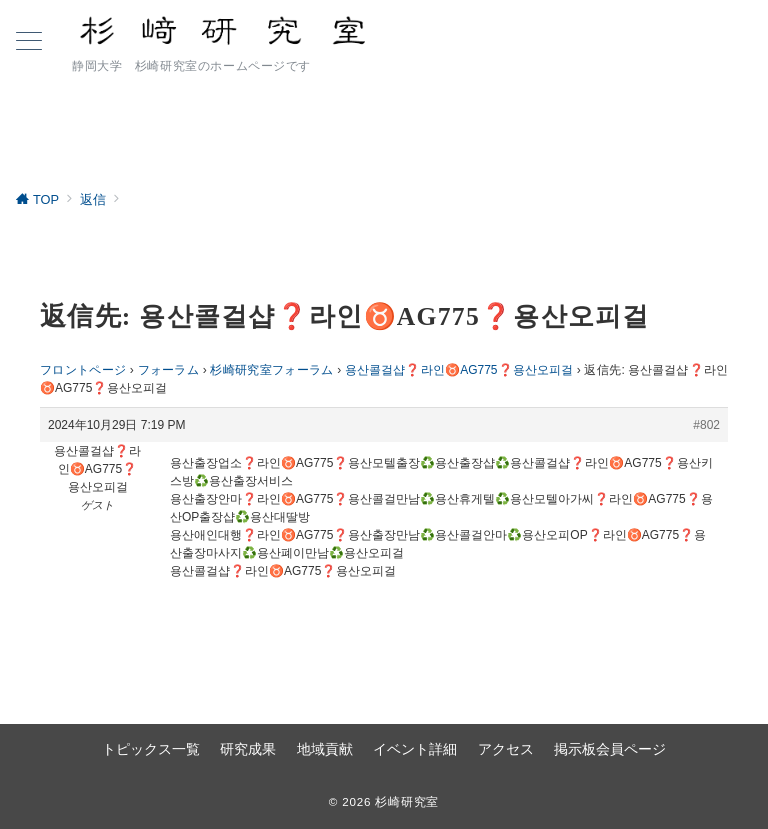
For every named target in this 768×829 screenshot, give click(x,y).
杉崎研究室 (407, 801)
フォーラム (169, 370)
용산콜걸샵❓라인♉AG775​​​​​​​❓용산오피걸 (459, 370)
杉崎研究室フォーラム (271, 370)
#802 (706, 425)
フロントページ (83, 370)
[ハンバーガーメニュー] (29, 43)
